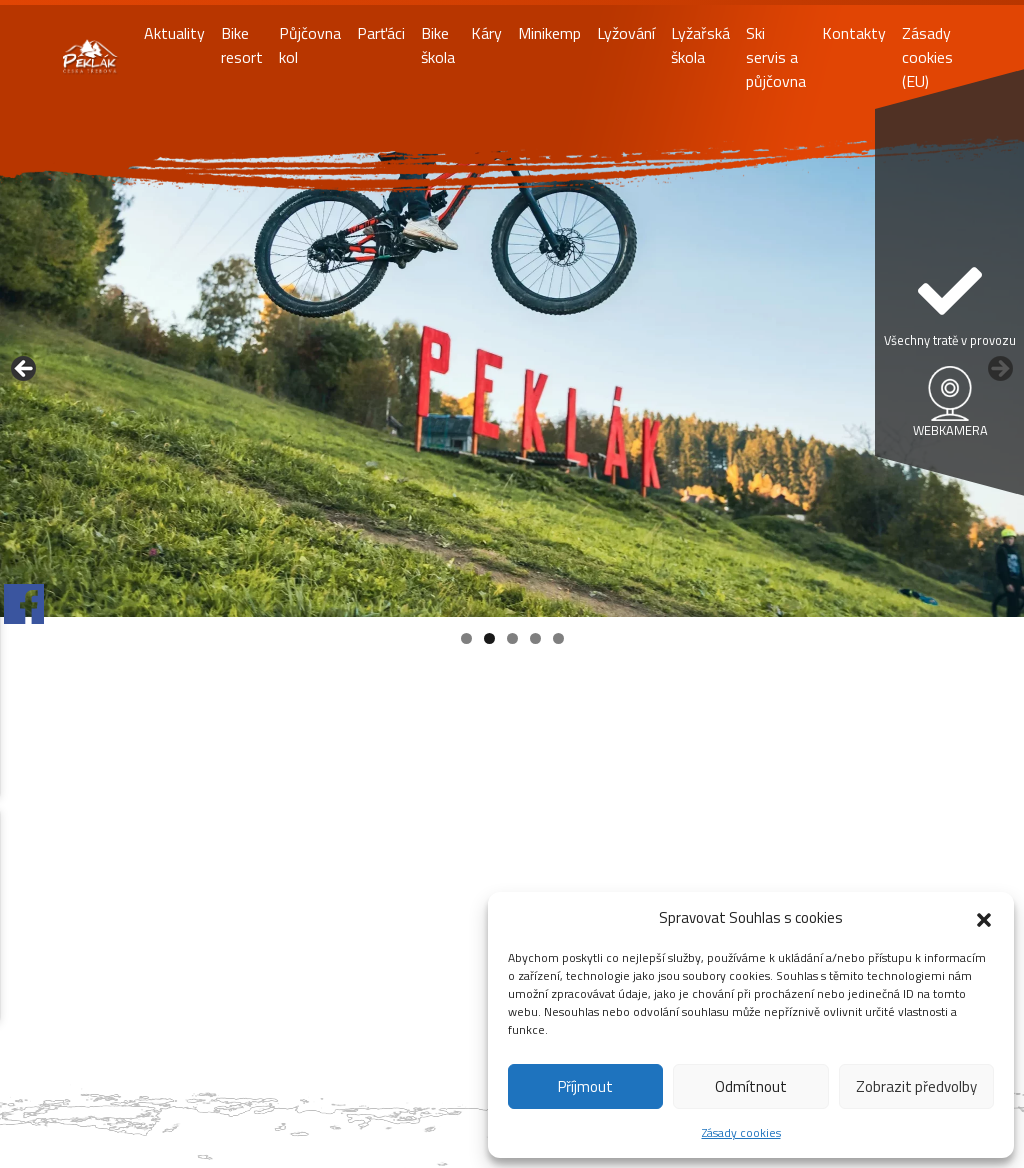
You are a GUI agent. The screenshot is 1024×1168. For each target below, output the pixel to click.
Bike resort (242, 45)
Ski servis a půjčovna (776, 57)
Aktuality (174, 33)
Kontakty (854, 33)
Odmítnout (751, 1086)
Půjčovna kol (310, 45)
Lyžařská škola (700, 45)
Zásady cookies (741, 1132)
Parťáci (381, 33)
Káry (486, 33)
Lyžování (626, 33)
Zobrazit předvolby (916, 1086)
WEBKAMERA (950, 430)
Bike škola (438, 45)
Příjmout (585, 1086)
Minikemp (549, 33)
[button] (984, 918)
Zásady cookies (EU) (927, 57)
